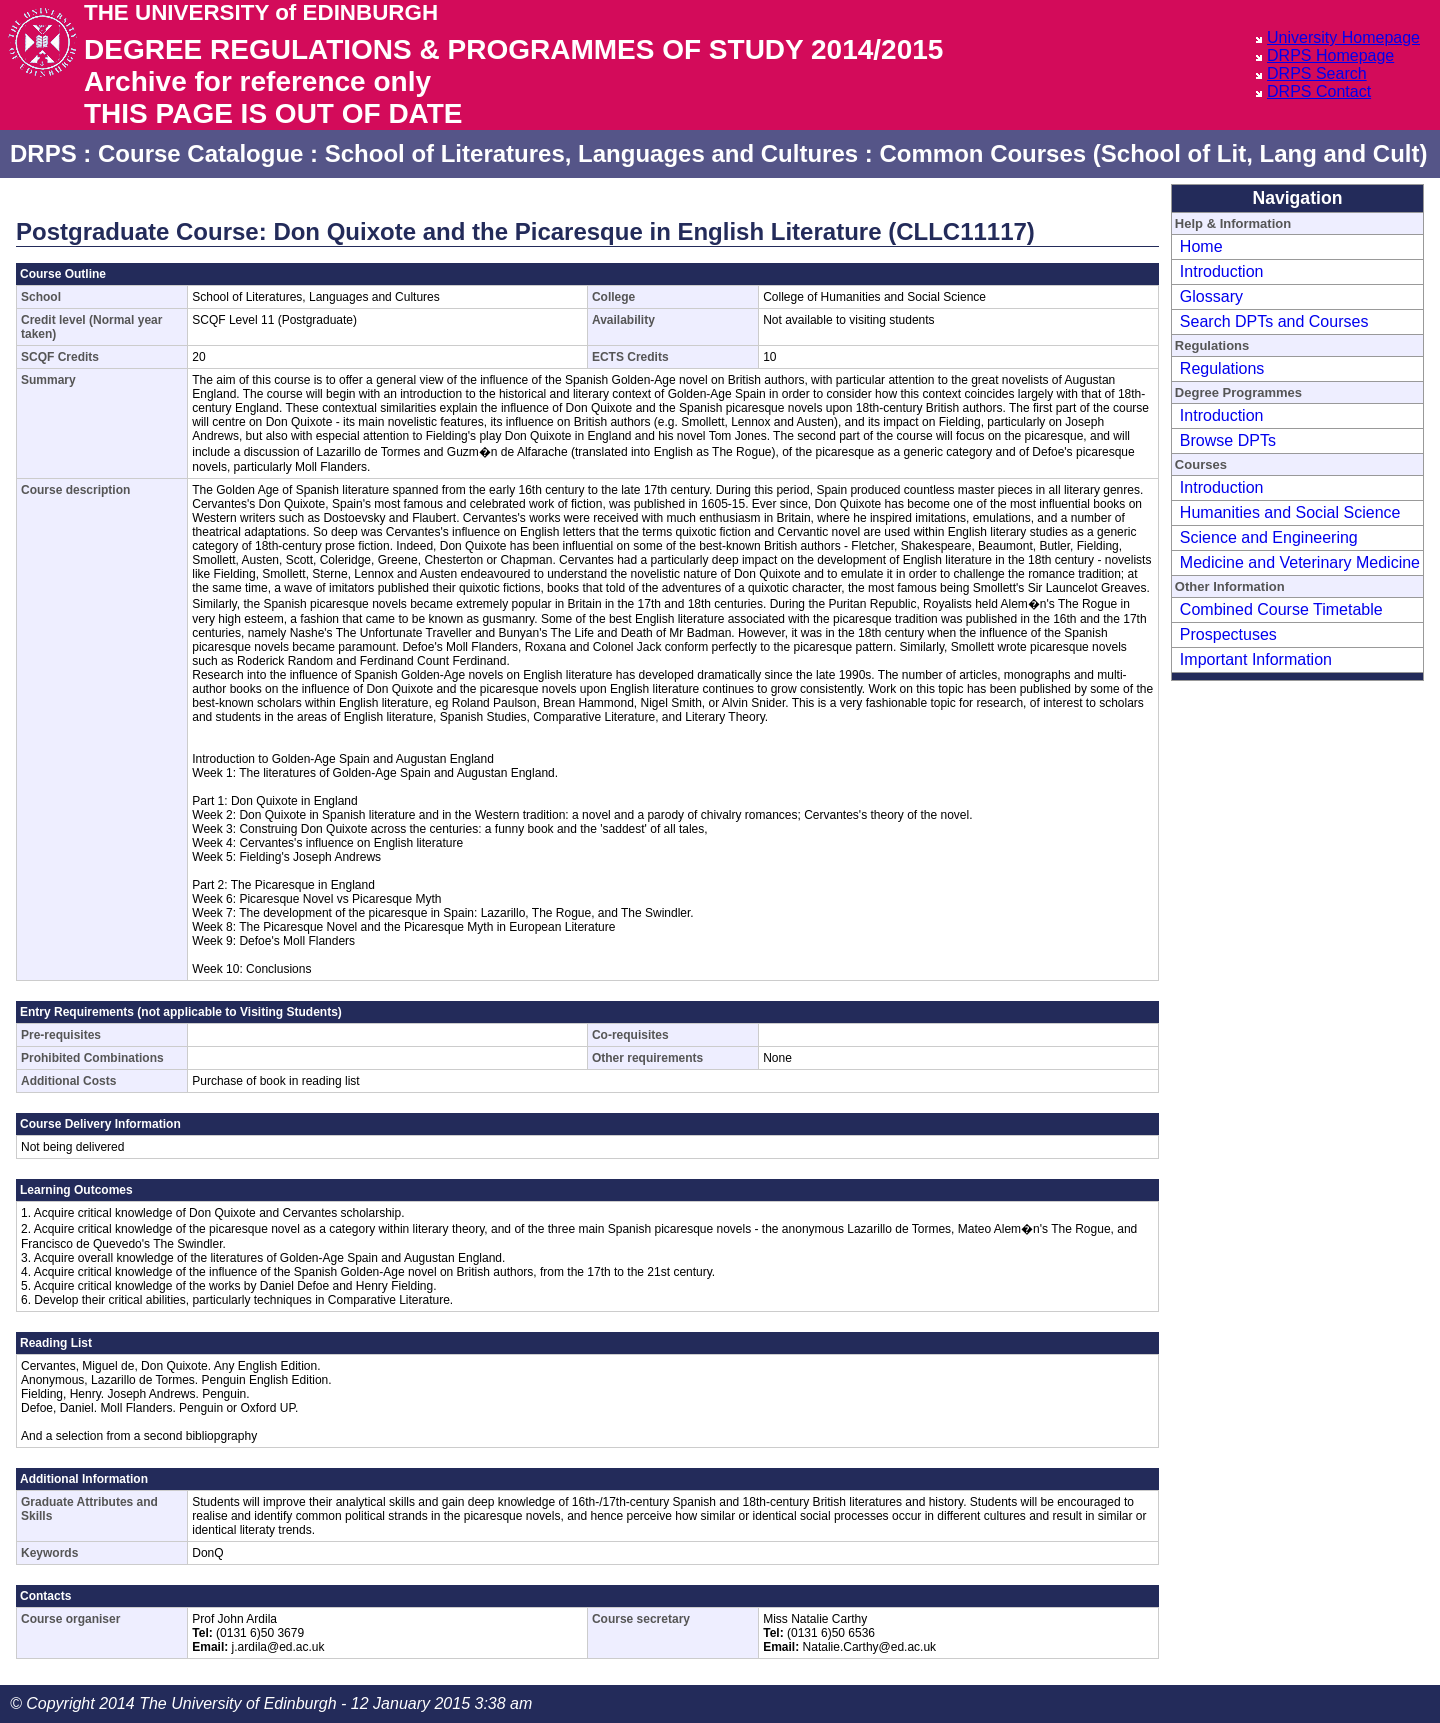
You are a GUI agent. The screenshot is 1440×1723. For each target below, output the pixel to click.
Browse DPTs (1228, 440)
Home (1201, 246)
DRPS (43, 153)
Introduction (1222, 271)
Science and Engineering (1269, 537)
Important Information (1256, 659)
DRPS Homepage (1330, 55)
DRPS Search (1317, 73)
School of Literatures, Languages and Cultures (591, 153)
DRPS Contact (1319, 91)
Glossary (1211, 296)
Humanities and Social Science (1290, 512)
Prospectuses (1228, 634)
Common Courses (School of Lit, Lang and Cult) (1153, 153)
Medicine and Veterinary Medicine (1300, 562)
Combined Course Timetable (1281, 609)
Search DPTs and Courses (1274, 321)
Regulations (1222, 368)
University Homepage (1343, 37)
